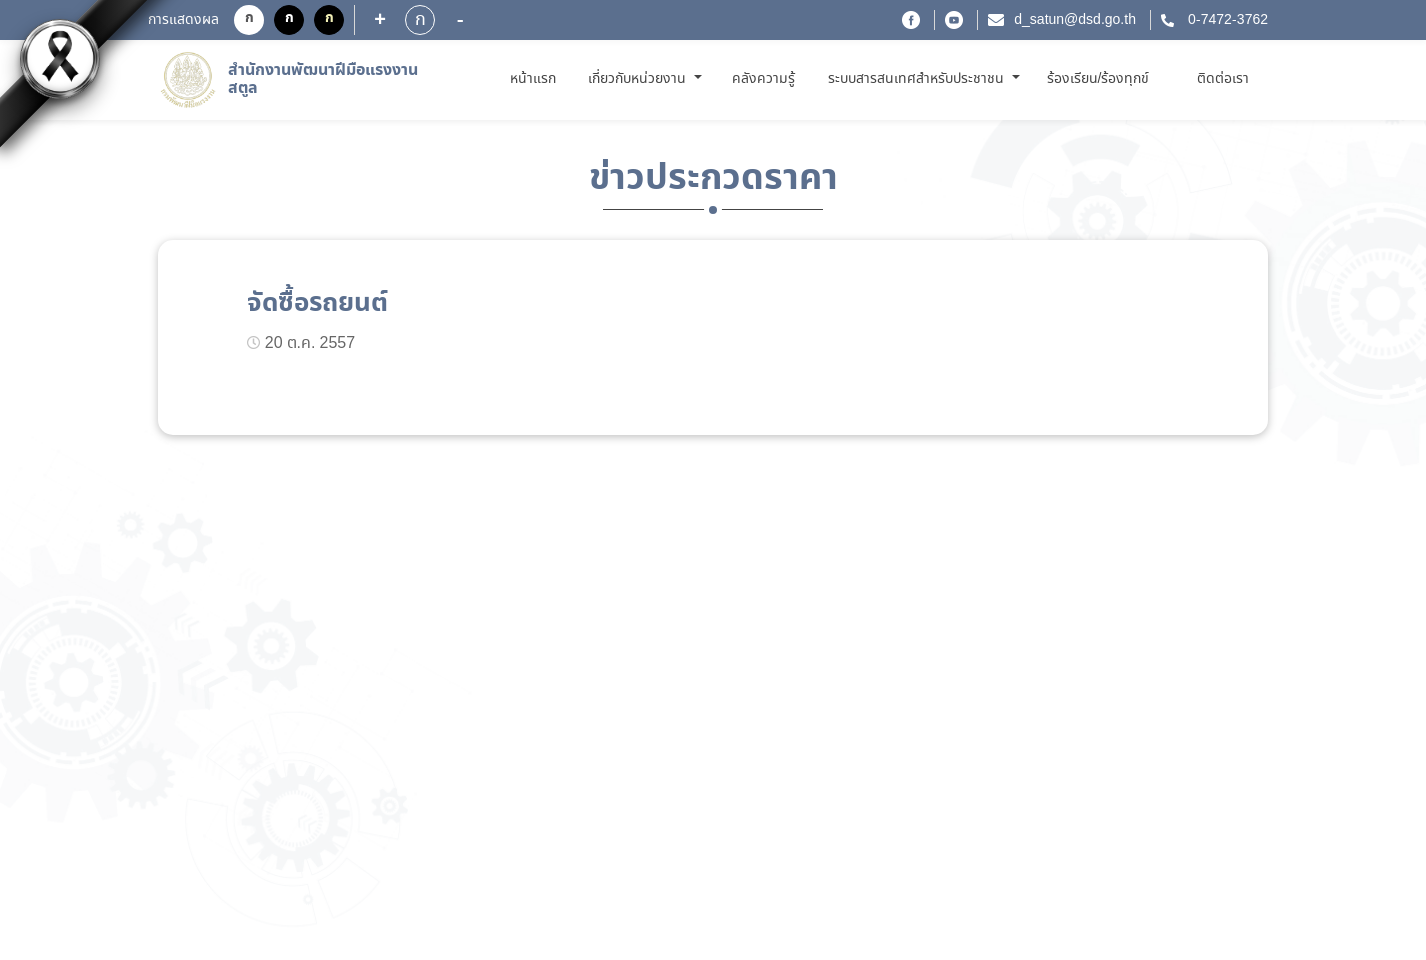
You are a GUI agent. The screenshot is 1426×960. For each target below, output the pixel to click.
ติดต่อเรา (1223, 79)
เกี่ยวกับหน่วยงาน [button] (639, 79)
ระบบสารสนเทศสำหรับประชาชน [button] (918, 79)
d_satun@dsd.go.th (1075, 20)
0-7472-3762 (1226, 20)
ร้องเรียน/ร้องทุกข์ (1098, 79)
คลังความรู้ (763, 79)
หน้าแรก (536, 78)
